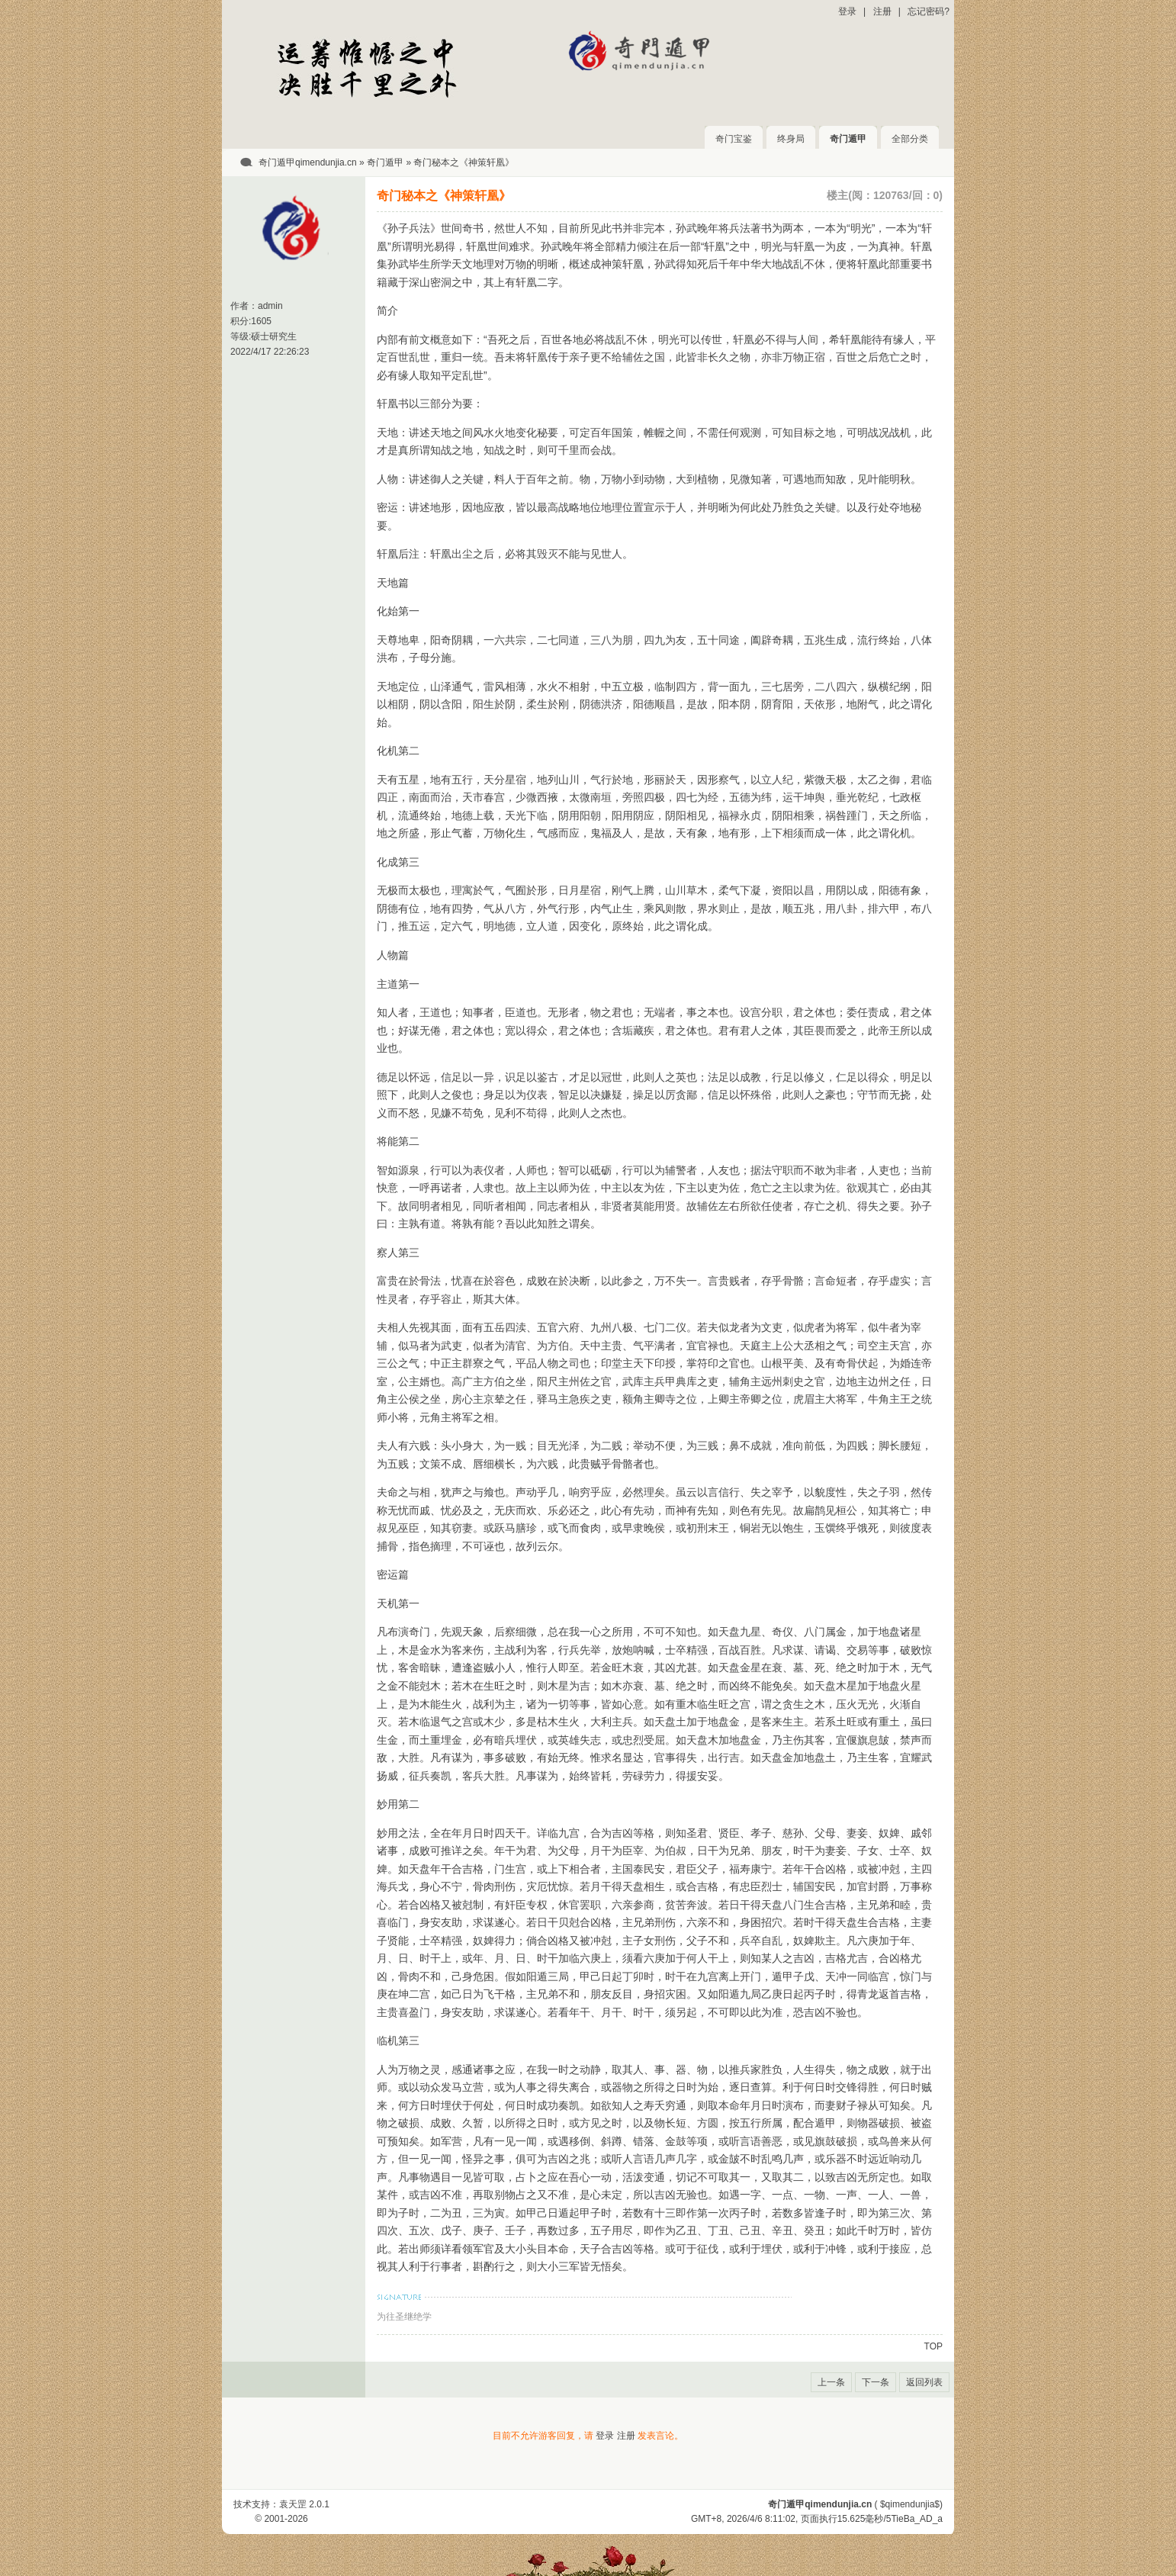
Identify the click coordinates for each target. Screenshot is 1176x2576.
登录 (847, 11)
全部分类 (910, 138)
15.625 (851, 2518)
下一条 (875, 2382)
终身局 (791, 138)
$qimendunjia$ (910, 2504)
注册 (882, 11)
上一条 (831, 2382)
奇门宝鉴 (733, 138)
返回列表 (924, 2382)
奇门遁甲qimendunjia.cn (308, 162)
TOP (933, 2346)
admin (270, 306)
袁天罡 (293, 2504)
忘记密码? (928, 11)
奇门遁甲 (848, 138)
